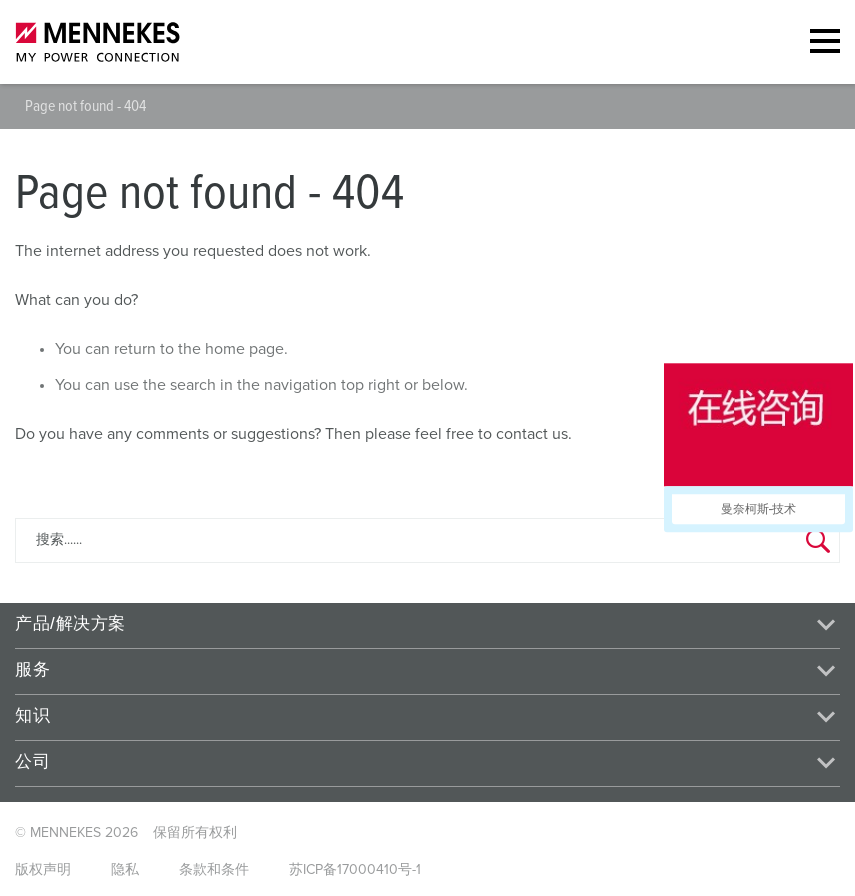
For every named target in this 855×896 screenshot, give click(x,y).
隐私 (125, 870)
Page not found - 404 (85, 106)
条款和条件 (214, 870)
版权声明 (43, 870)
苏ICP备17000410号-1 (355, 870)
